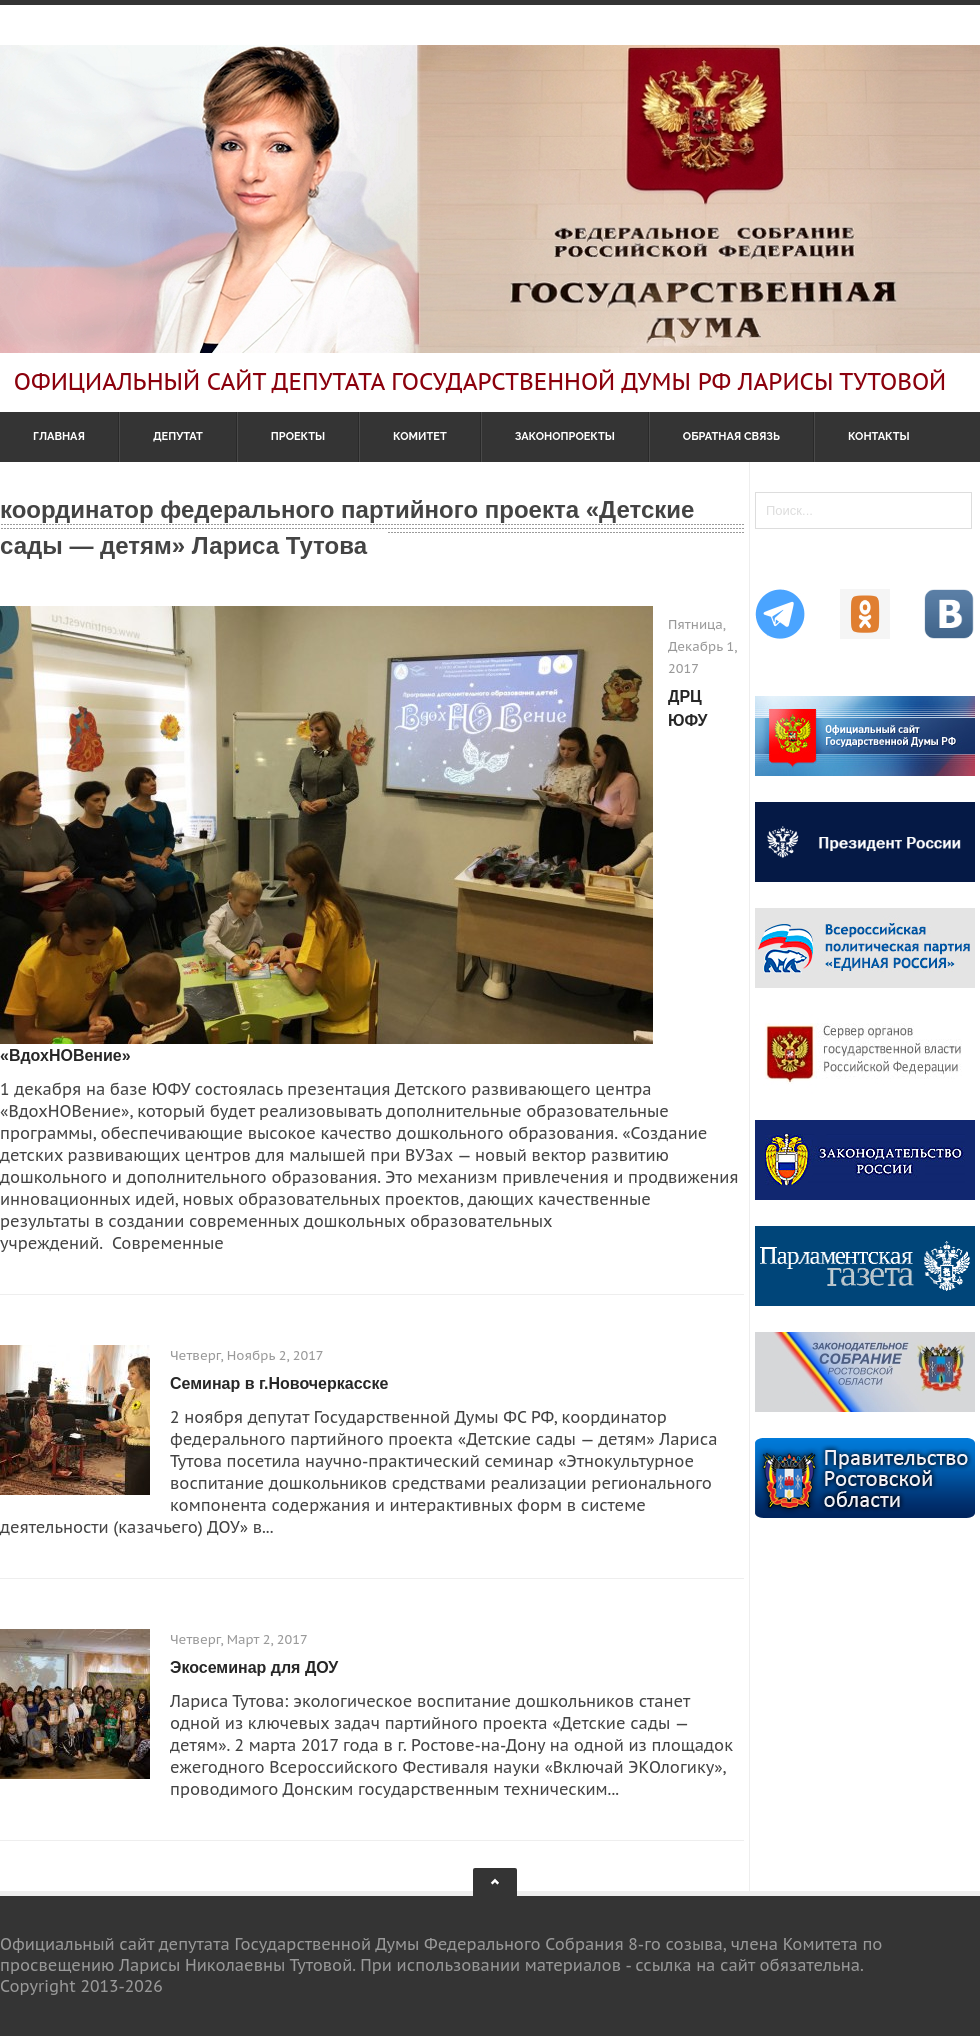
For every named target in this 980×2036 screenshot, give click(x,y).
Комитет (420, 436)
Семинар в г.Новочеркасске (279, 1383)
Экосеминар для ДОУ (254, 1667)
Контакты (879, 436)
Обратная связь (731, 436)
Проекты (298, 436)
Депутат (178, 436)
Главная (59, 436)
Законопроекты (565, 436)
